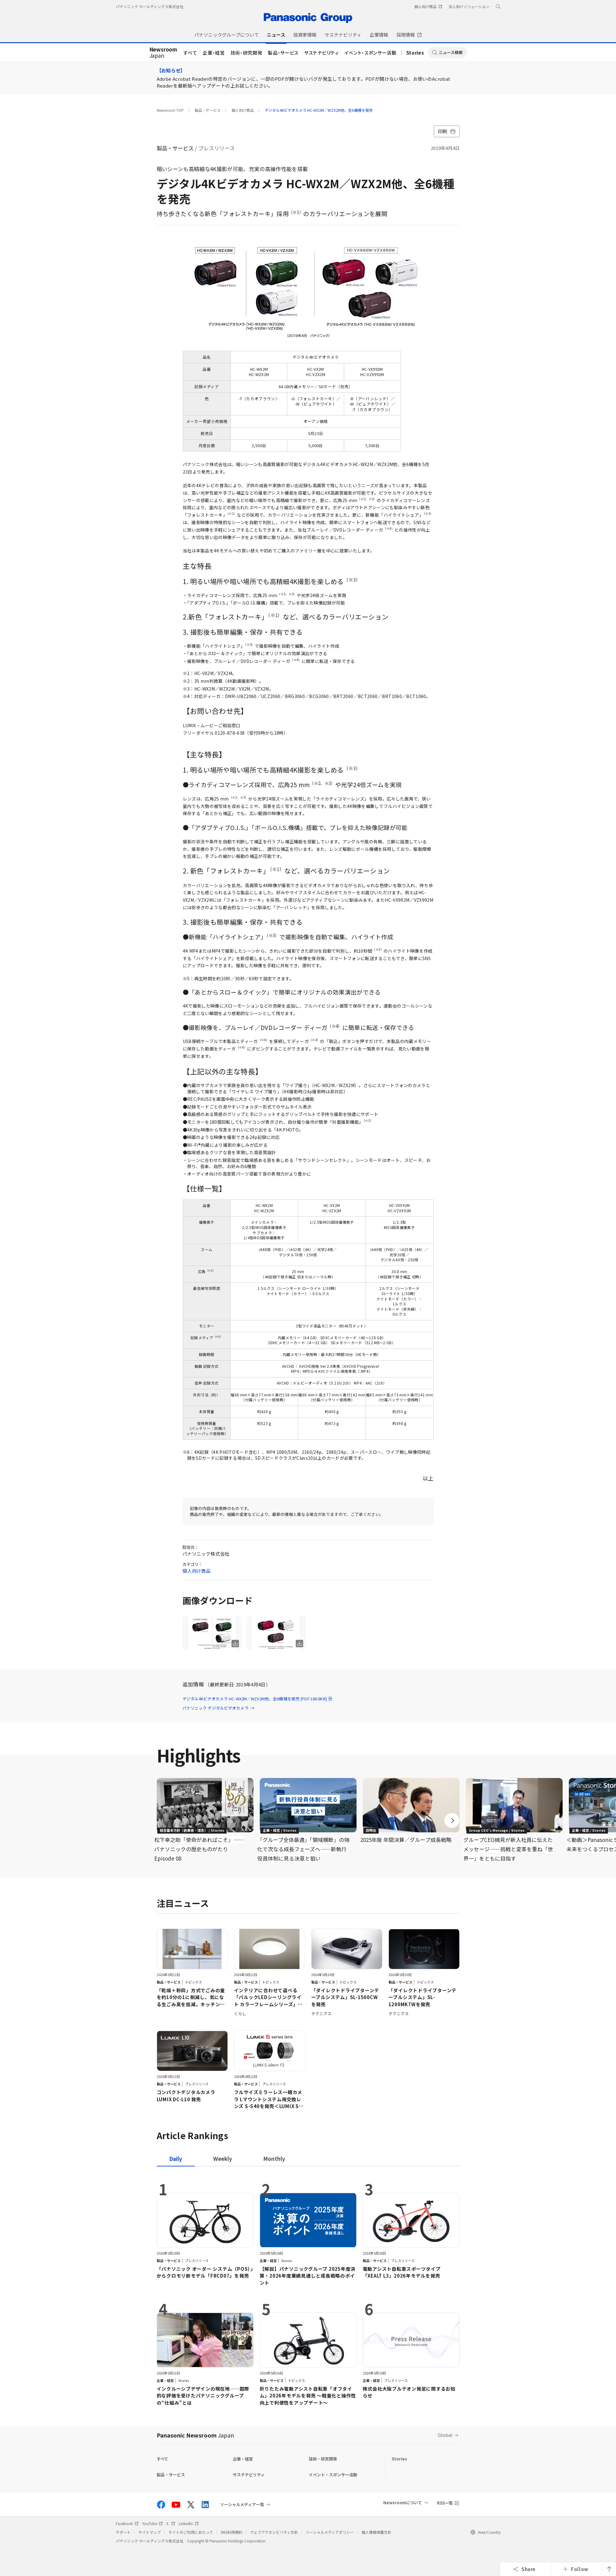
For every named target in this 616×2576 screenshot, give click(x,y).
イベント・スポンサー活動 (370, 52)
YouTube (152, 2523)
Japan (163, 52)
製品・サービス (283, 52)
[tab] (223, 2158)
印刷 (447, 131)
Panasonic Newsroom (195, 2435)
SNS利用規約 (231, 2532)
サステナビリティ (321, 52)
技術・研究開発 (247, 52)
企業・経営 (214, 52)
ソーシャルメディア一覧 (242, 2504)
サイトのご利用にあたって (191, 2532)
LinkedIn (189, 2523)
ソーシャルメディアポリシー (330, 2532)
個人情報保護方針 (376, 2532)
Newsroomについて (402, 2503)
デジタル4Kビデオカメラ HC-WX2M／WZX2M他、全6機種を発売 (319, 110)
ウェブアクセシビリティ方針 (274, 2532)
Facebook (127, 2523)
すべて (190, 52)
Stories (415, 52)
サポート (123, 2532)
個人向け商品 (243, 110)
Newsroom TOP (170, 110)
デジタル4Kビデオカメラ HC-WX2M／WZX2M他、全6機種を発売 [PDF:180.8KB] (257, 1699)
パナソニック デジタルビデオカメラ (218, 1708)
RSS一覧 (445, 2503)
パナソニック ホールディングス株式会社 (149, 6)
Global (445, 2435)
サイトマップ (149, 2532)
